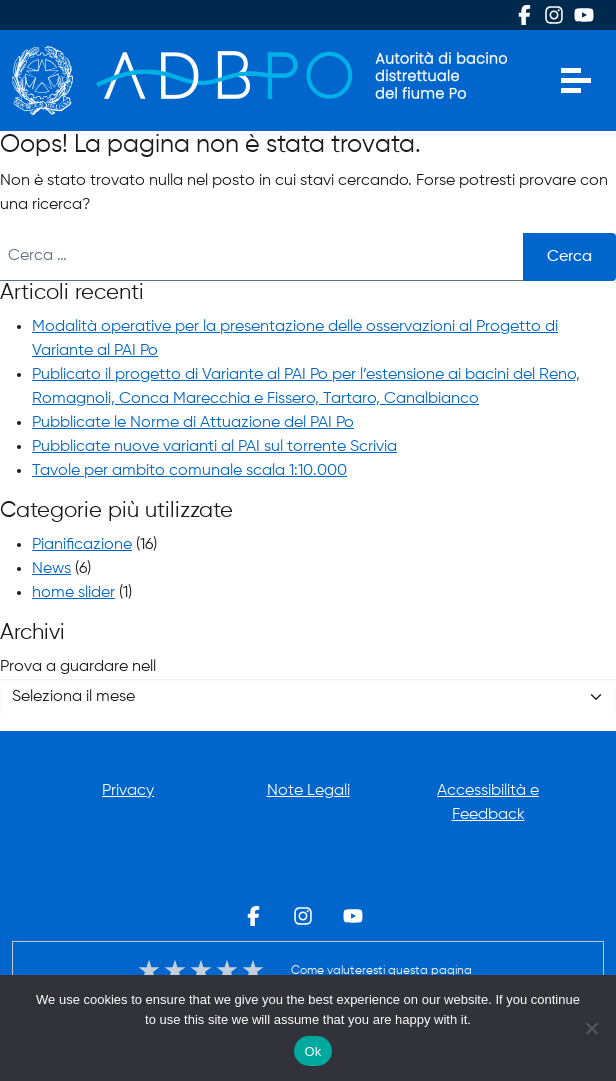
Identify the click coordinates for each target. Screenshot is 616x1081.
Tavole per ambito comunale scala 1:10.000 (189, 471)
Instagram (554, 15)
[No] (591, 1028)
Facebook (524, 15)
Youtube (584, 15)
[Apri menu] (576, 81)
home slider (73, 593)
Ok (312, 1051)
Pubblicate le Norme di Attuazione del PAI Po (193, 423)
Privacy (128, 791)
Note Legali (308, 791)
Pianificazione (82, 545)
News (51, 569)
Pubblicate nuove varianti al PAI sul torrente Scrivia (214, 447)
